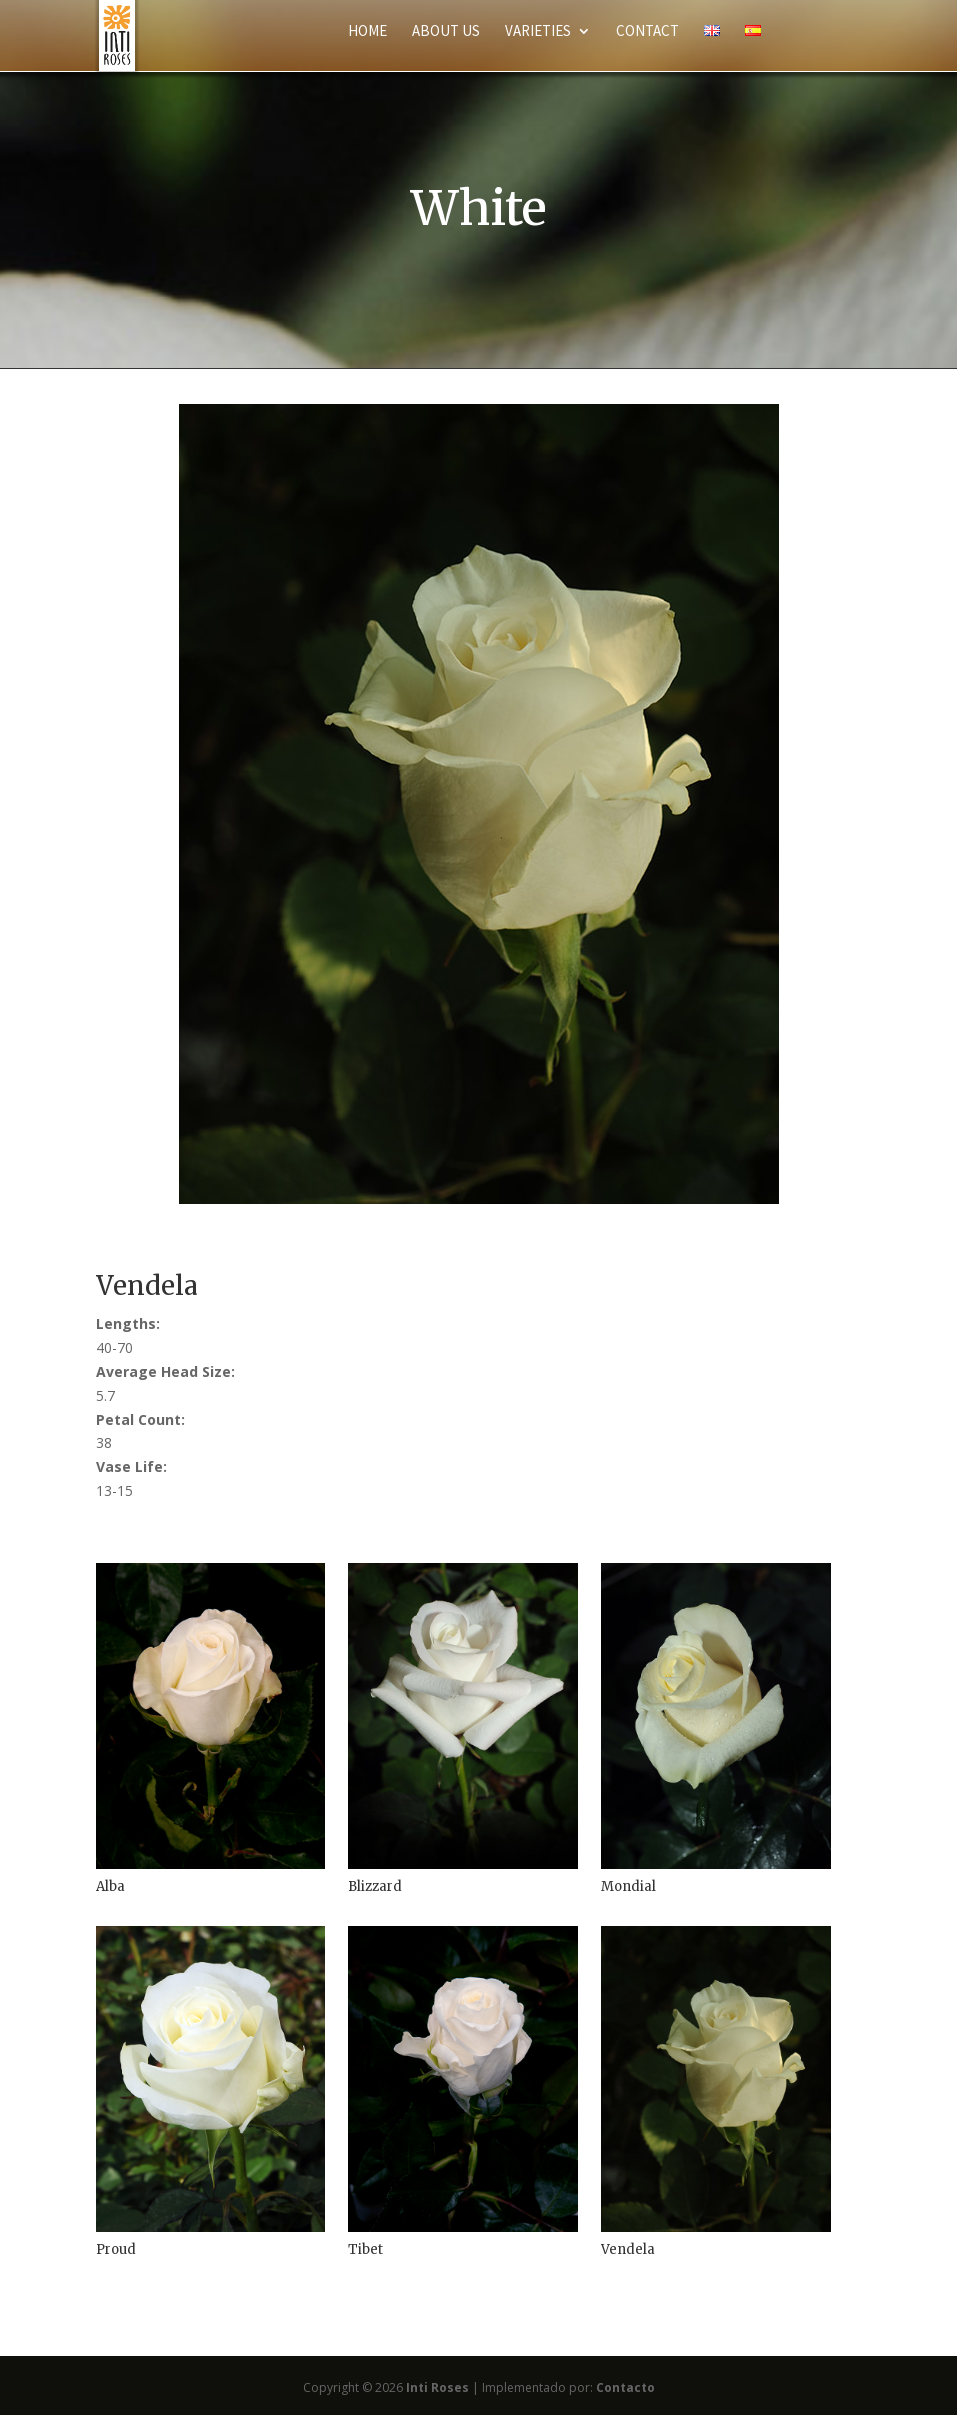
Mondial (628, 1886)
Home (367, 32)
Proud (116, 2249)
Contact (647, 32)
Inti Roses (437, 2387)
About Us (446, 32)
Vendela (628, 2249)
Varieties (538, 32)
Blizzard (375, 1886)
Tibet (365, 2249)
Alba (110, 1886)
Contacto (625, 2387)
